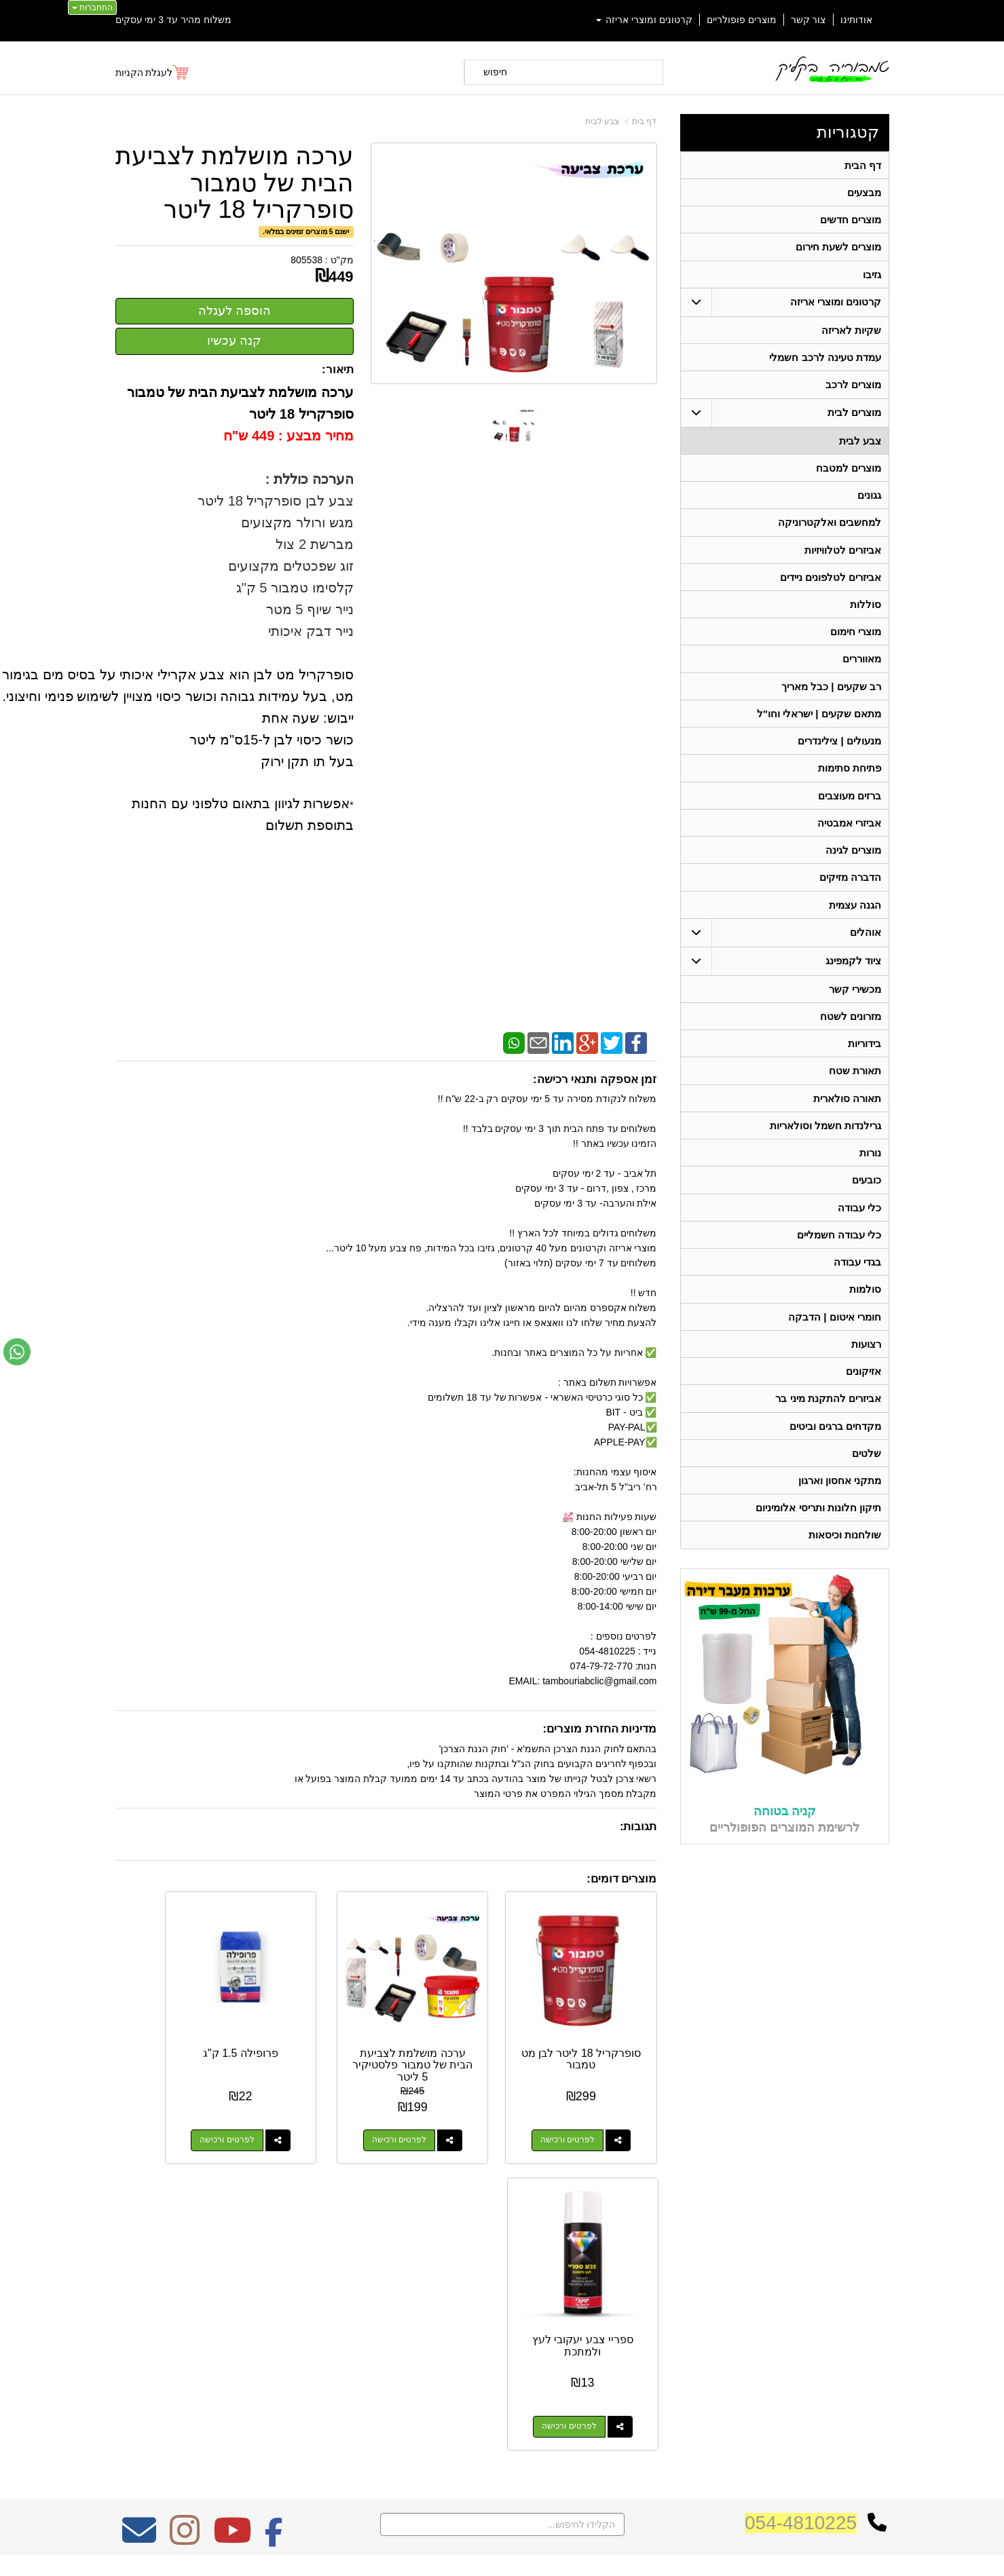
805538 (306, 259)
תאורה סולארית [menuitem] (847, 1114)
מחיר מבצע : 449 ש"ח (288, 435)
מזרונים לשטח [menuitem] (850, 1030)
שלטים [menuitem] (866, 1475)
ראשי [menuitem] (880, 2282)
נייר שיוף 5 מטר (310, 609)
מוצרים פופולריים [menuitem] (742, 19)
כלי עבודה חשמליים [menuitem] (838, 1253)
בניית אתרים (444, 2553)
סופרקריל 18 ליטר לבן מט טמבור (597, 2028)
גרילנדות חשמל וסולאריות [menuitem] (825, 1142)
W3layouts (282, 2315)
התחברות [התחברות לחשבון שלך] (92, 7)
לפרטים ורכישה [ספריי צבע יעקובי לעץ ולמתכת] (161, 2109)
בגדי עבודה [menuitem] (857, 1281)
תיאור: (338, 369)
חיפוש (495, 72)
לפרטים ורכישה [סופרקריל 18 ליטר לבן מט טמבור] (583, 2109)
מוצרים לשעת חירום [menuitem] (838, 248)
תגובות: (638, 1826)
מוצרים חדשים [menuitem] (850, 221)
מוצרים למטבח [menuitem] (848, 472)
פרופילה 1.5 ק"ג (316, 2022)
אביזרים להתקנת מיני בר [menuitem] (828, 1420)
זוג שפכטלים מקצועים (290, 565)
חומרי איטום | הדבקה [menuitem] (834, 1336)
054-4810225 (801, 2205)
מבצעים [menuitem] (864, 193)
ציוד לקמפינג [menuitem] (853, 974)
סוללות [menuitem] (865, 612)
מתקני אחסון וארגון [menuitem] (839, 1503)
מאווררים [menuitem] (861, 667)
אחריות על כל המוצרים (259, 2265)
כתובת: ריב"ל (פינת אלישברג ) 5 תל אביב (613, 2299)
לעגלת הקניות (144, 72)
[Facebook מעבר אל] (274, 2221)
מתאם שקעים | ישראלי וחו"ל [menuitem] (818, 723)
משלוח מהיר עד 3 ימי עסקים (173, 19)
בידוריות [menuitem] (864, 1058)
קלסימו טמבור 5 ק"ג (295, 587)
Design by (257, 2315)
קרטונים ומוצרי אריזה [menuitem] (644, 19)
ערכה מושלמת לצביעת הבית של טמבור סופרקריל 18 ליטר (234, 183)
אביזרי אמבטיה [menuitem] (849, 834)
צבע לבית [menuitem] (860, 445)
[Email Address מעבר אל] (139, 2221)
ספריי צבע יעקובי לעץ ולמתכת (175, 2028)
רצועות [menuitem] (866, 1364)
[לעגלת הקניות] (153, 72)
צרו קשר (676, 2261)
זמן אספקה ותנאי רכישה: (595, 1079)
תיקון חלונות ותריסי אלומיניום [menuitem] (818, 1531)
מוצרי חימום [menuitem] (855, 639)
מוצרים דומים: (621, 1878)
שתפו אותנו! (675, 2373)
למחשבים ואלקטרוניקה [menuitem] (829, 528)
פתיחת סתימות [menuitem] (849, 778)
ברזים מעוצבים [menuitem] (849, 806)
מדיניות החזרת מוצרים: (600, 1728)
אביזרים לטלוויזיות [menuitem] (842, 556)
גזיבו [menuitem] (872, 276)
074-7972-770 (642, 2321)
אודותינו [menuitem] (856, 19)
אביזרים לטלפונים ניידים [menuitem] (830, 584)
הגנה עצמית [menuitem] (855, 918)
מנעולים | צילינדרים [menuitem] (839, 751)
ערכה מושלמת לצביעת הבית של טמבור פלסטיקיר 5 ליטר (456, 2040)
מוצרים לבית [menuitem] (854, 416)
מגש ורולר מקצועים (296, 522)
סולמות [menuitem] (865, 1308)
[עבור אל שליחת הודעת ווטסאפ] (17, 1351)
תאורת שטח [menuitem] (855, 1086)
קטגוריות (848, 132)
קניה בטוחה (785, 1835)
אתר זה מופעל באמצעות (502, 2553)
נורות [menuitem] (870, 1169)
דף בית (644, 121)
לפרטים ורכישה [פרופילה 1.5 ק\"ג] (302, 2109)
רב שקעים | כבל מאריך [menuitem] (830, 695)
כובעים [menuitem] (866, 1197)
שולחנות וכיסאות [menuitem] (844, 1559)
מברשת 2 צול (314, 544)
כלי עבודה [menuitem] (859, 1225)
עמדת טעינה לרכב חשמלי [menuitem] (825, 360)
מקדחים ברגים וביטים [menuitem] (835, 1448)
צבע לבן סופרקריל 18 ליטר (274, 500)
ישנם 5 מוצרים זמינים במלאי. (306, 231)
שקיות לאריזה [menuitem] (851, 333)
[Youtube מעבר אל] (232, 2221)
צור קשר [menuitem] (808, 19)
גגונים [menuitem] (869, 500)
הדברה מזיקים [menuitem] (850, 890)
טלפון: (683, 2320)
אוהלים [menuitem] (865, 945)
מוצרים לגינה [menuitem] (853, 862)
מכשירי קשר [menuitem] (855, 1002)
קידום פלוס (480, 2553)
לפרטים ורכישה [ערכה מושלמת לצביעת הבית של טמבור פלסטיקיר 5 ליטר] (442, 2109)
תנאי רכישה (674, 2338)
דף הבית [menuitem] (862, 165)
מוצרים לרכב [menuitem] (853, 388)
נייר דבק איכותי (309, 631)
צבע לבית (602, 121)
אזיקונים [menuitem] (863, 1392)
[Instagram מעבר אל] (185, 2221)
